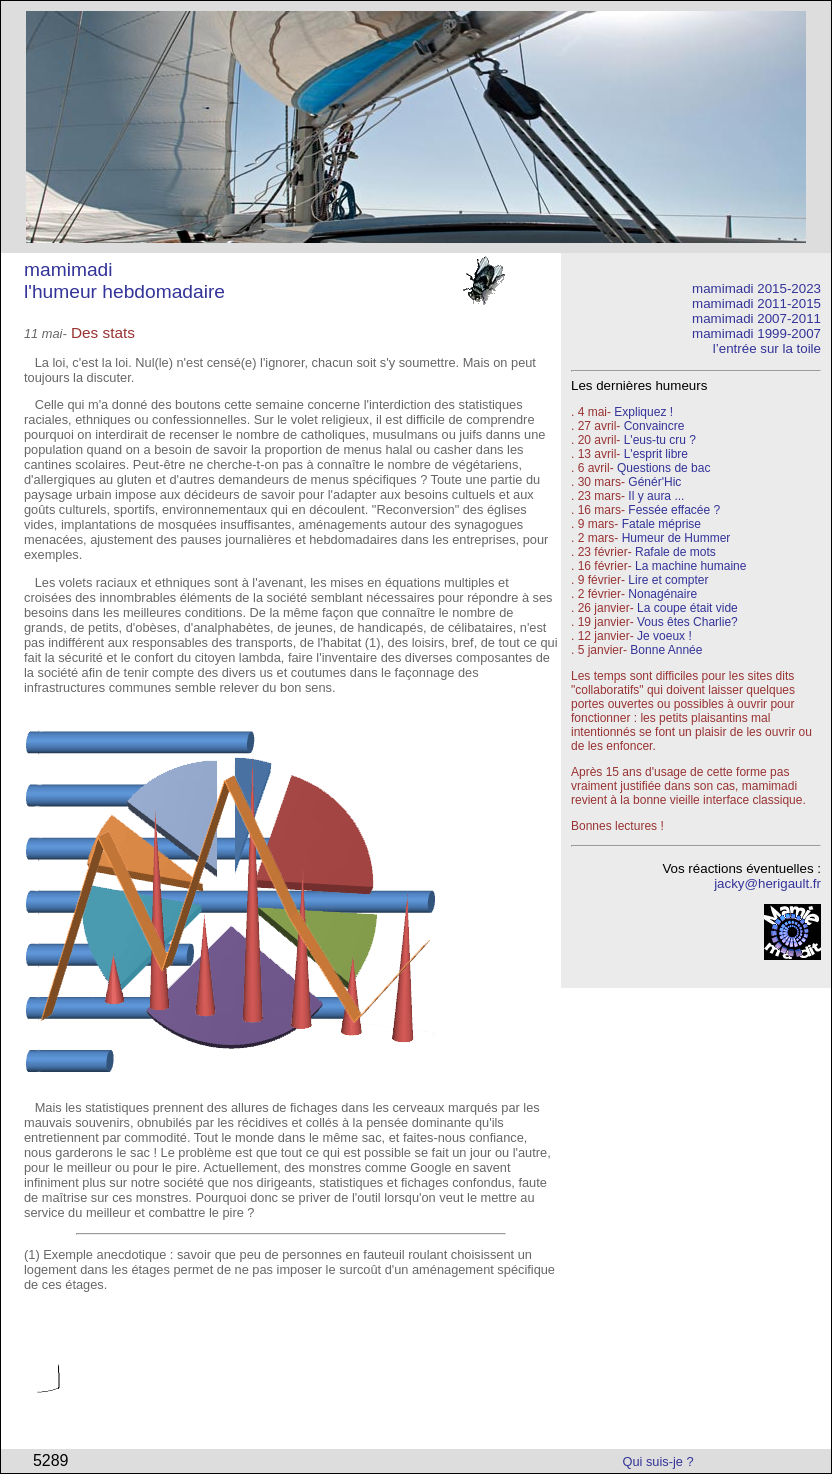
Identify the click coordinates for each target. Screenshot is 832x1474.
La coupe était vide (687, 608)
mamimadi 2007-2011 (756, 318)
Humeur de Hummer (676, 538)
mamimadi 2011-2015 (756, 303)
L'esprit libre (656, 454)
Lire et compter (668, 580)
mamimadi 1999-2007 (756, 333)
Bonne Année (666, 650)
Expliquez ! (643, 412)
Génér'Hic (654, 482)
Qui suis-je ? (658, 1461)
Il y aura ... (656, 496)
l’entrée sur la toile (767, 348)
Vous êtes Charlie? (687, 622)
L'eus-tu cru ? (660, 440)
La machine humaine (690, 566)
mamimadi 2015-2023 (756, 288)
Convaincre (654, 426)
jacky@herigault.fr (767, 883)
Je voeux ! (664, 636)
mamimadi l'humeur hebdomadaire (124, 280)
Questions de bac (663, 468)
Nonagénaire (662, 594)
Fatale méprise (661, 524)
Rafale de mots (675, 552)
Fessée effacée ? (674, 510)
